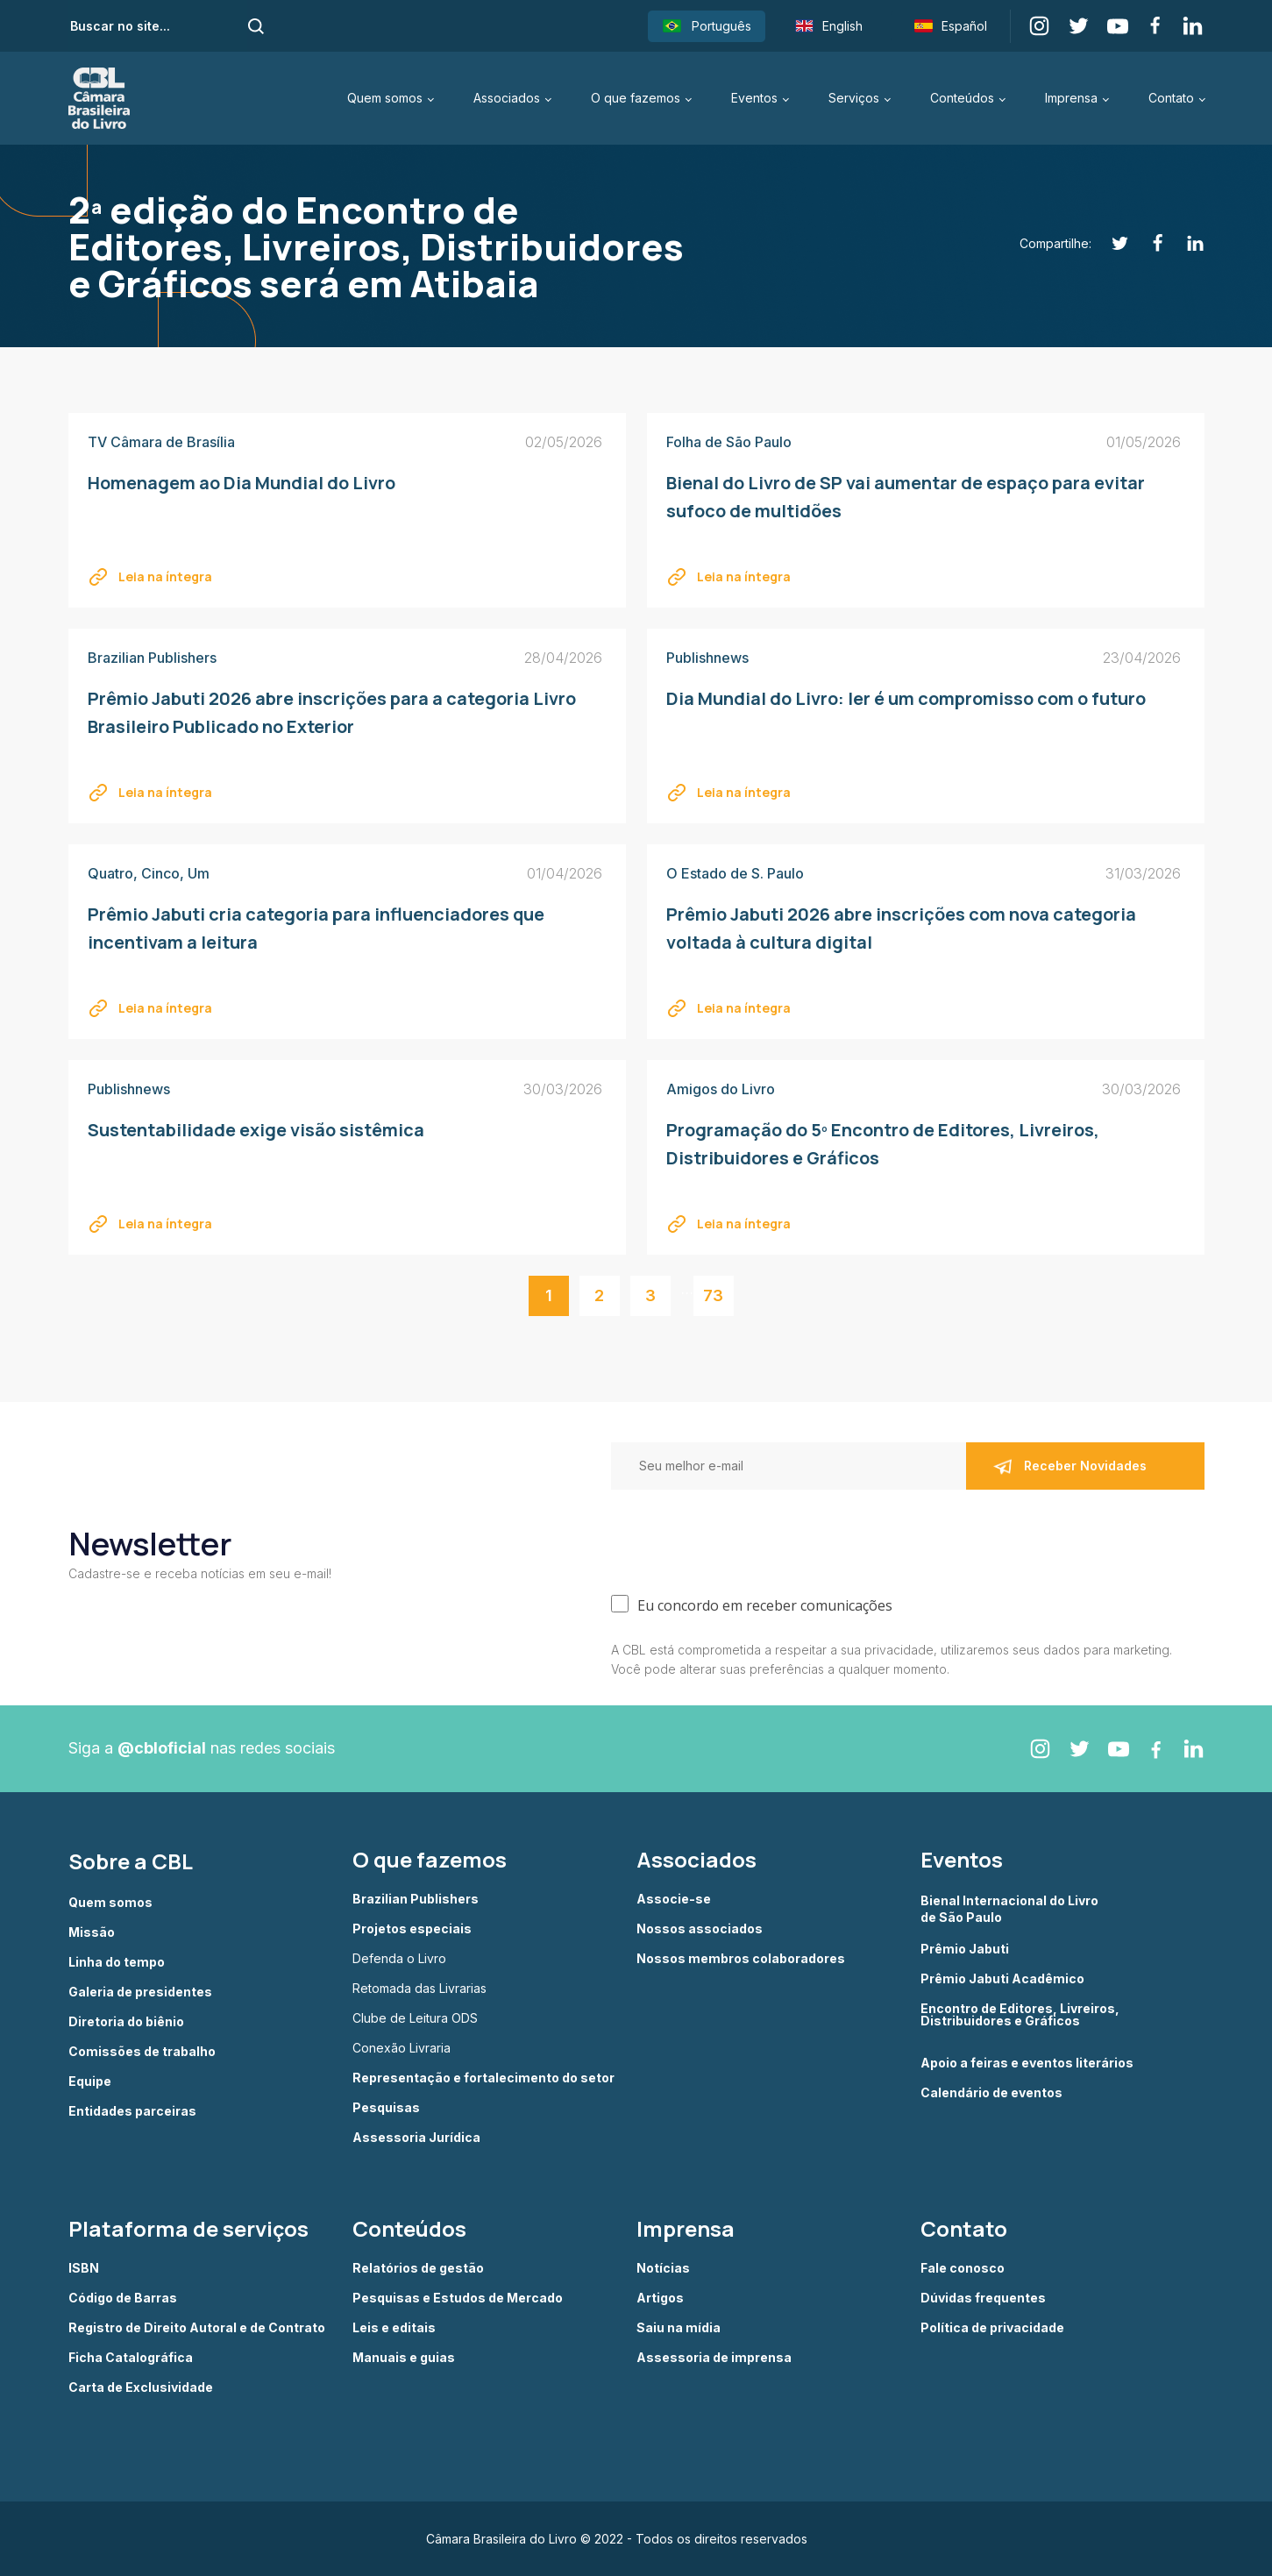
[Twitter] (1110, 243)
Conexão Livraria (401, 2048)
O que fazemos (635, 97)
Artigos (660, 2298)
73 (713, 1295)
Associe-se (673, 1899)
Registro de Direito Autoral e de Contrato (196, 2328)
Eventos (754, 97)
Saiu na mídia (678, 2328)
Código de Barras (122, 2298)
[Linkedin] (1185, 243)
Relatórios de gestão (418, 2268)
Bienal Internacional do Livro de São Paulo (1010, 1908)
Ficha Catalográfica (130, 2358)
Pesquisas (386, 2108)
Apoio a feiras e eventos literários (1026, 2063)
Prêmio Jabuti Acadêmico (1002, 1979)
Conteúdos (962, 97)
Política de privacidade (992, 2328)
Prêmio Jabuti (964, 1949)
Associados (506, 97)
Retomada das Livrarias (419, 1988)
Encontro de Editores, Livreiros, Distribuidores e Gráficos (1019, 2015)
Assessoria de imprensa (714, 2358)
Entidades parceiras (132, 2111)
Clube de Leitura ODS (415, 2018)
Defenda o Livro (399, 1959)
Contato (1171, 97)
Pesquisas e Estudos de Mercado (457, 2298)
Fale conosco (962, 2268)
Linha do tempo (116, 1962)
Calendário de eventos (991, 2093)
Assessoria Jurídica (416, 2137)
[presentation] (744, 1538)
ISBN (83, 2268)
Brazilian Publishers (415, 1899)
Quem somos (385, 97)
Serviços (853, 97)
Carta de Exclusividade (140, 2387)
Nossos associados (699, 1929)
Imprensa (1071, 97)
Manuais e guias (403, 2358)
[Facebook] (1148, 243)
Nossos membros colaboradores (740, 1959)
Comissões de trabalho (142, 2052)
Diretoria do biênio (126, 2022)
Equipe (89, 2081)
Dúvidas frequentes (983, 2298)
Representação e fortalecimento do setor (483, 2078)
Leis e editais (394, 2328)
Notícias (663, 2268)
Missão (91, 1932)
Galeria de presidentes (140, 1992)
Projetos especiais (412, 1929)
